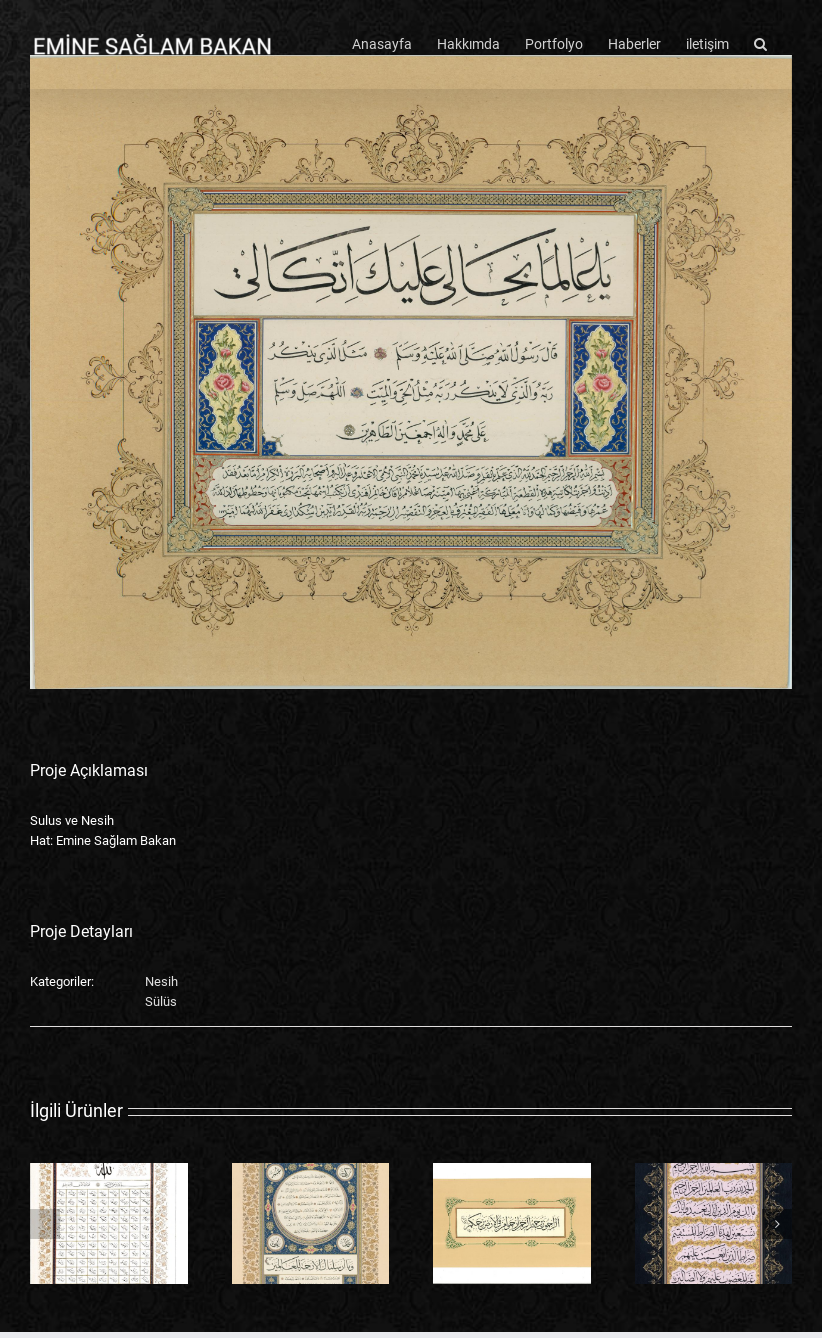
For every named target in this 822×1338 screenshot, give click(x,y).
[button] (760, 42)
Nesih (161, 981)
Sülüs (161, 1001)
